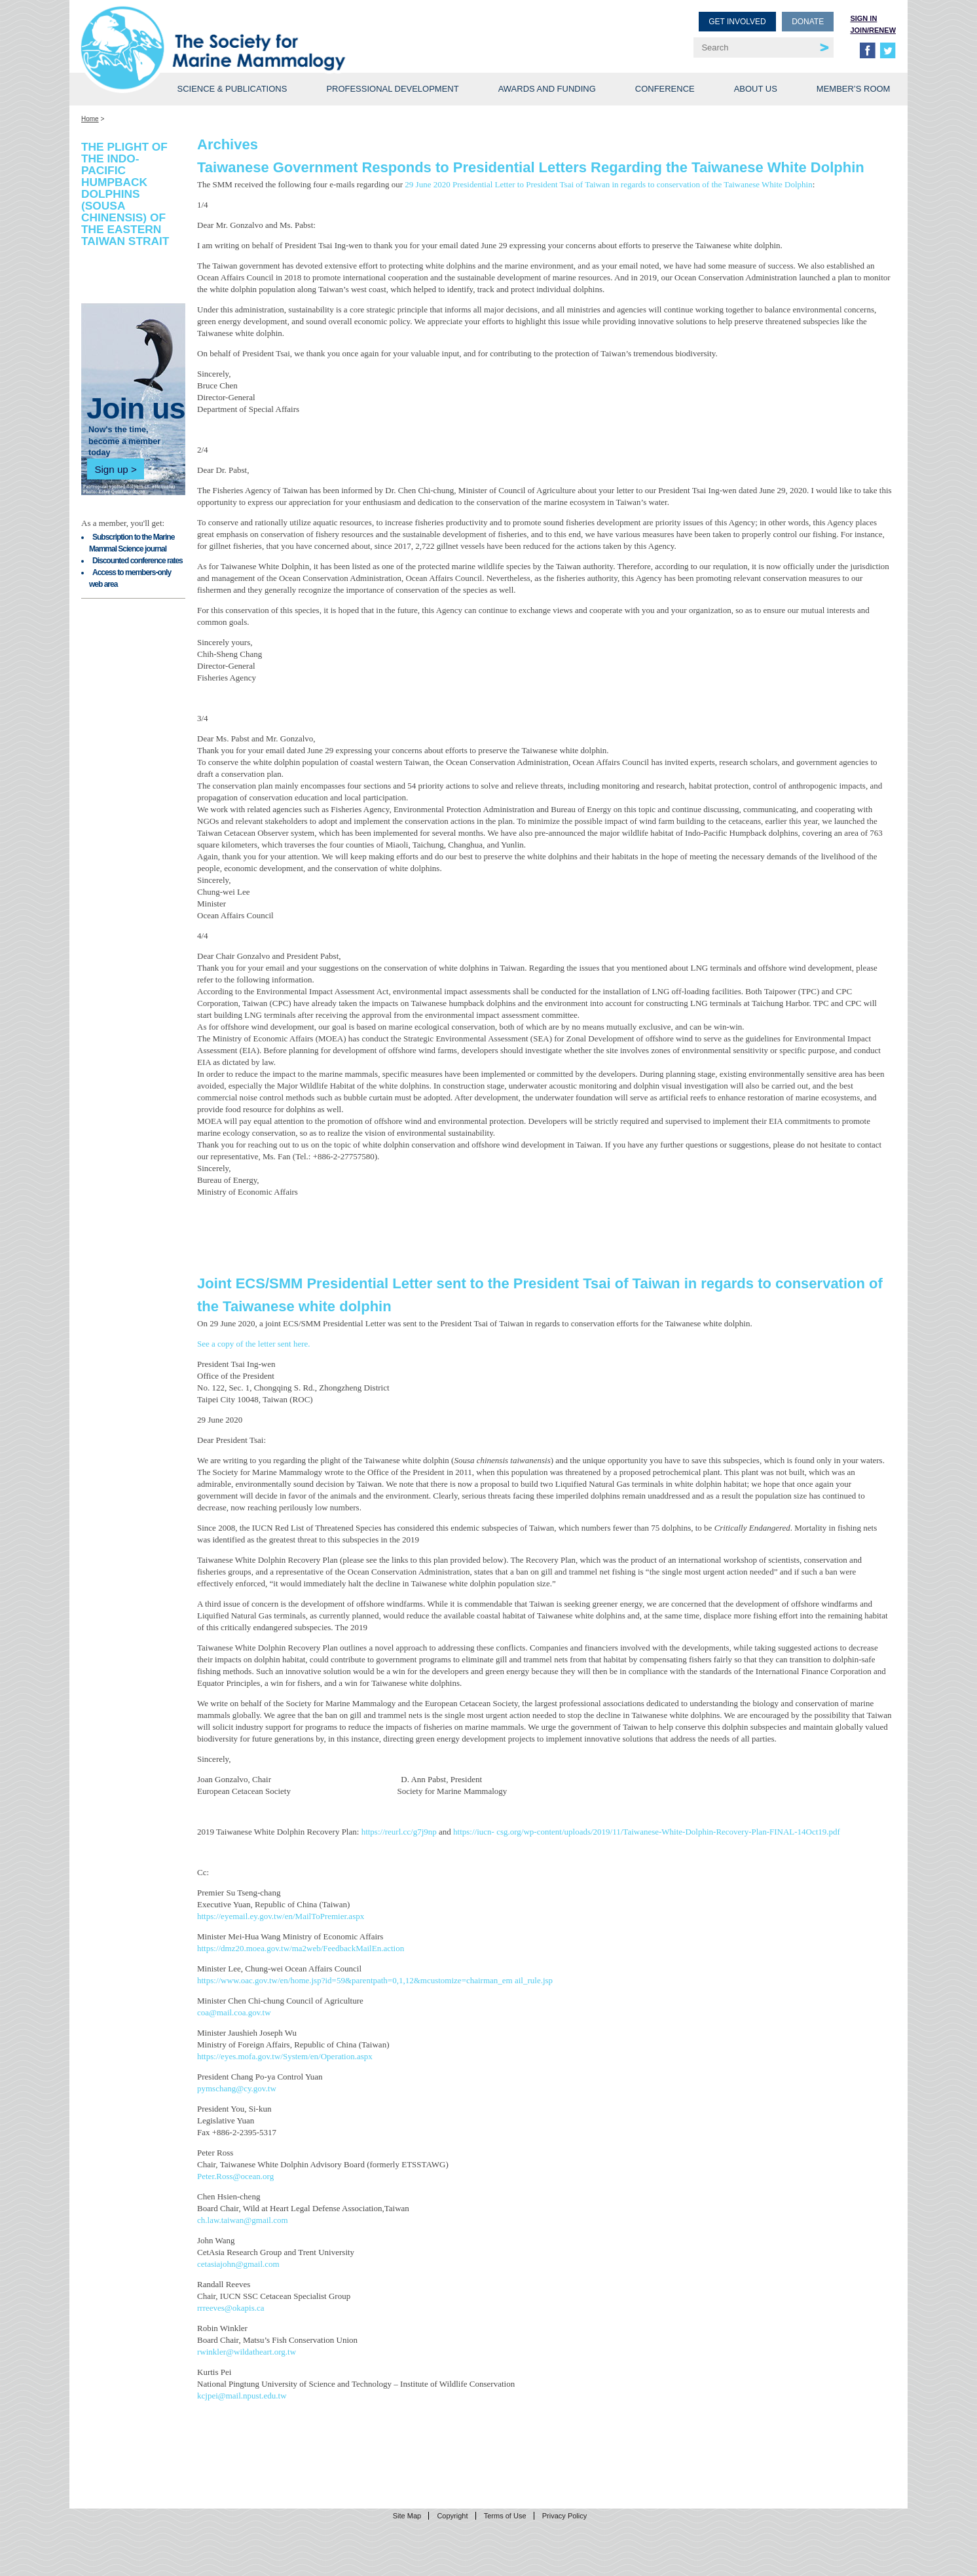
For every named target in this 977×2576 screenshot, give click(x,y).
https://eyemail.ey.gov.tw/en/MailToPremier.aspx (280, 1916)
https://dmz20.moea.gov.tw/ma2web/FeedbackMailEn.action (300, 1948)
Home (90, 118)
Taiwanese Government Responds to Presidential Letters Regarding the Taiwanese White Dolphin (530, 167)
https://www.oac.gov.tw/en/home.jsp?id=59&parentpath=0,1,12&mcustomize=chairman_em (356, 1980)
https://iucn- (474, 1832)
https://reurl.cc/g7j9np (400, 1832)
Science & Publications (232, 89)
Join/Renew (873, 30)
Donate (808, 21)
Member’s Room (854, 89)
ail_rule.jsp (534, 1980)
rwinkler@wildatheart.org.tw (246, 2352)
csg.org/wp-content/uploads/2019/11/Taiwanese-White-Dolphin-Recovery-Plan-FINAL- (646, 1832)
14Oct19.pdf (819, 1832)
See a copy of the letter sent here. (253, 1344)
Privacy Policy (564, 2516)
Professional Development (392, 89)
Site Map (407, 2516)
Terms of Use (505, 2516)
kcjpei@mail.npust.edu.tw (242, 2395)
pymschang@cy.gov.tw (236, 2088)
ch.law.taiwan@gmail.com (242, 2220)
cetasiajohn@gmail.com (238, 2264)
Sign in (863, 18)
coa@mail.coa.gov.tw (234, 2012)
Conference (665, 89)
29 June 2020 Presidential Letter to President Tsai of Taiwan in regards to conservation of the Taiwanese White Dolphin (608, 184)
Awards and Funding (547, 89)
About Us (755, 89)
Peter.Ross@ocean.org (235, 2176)
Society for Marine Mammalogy (286, 31)
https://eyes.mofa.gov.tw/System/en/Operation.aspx (285, 2056)
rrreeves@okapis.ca (231, 2308)
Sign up (111, 469)
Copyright (452, 2516)
